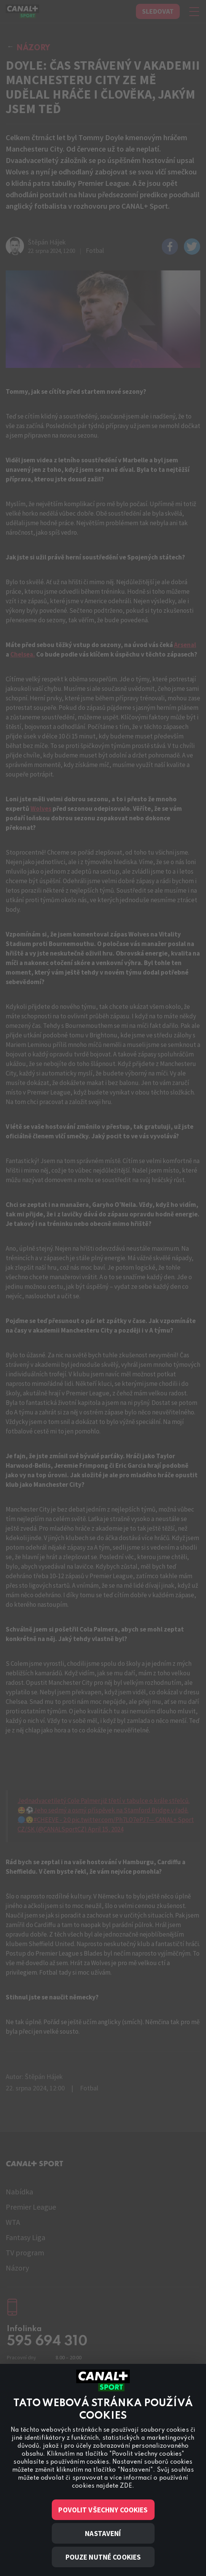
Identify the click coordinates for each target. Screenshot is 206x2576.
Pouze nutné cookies (103, 2557)
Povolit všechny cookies (102, 2509)
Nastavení (103, 2533)
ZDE (126, 2486)
